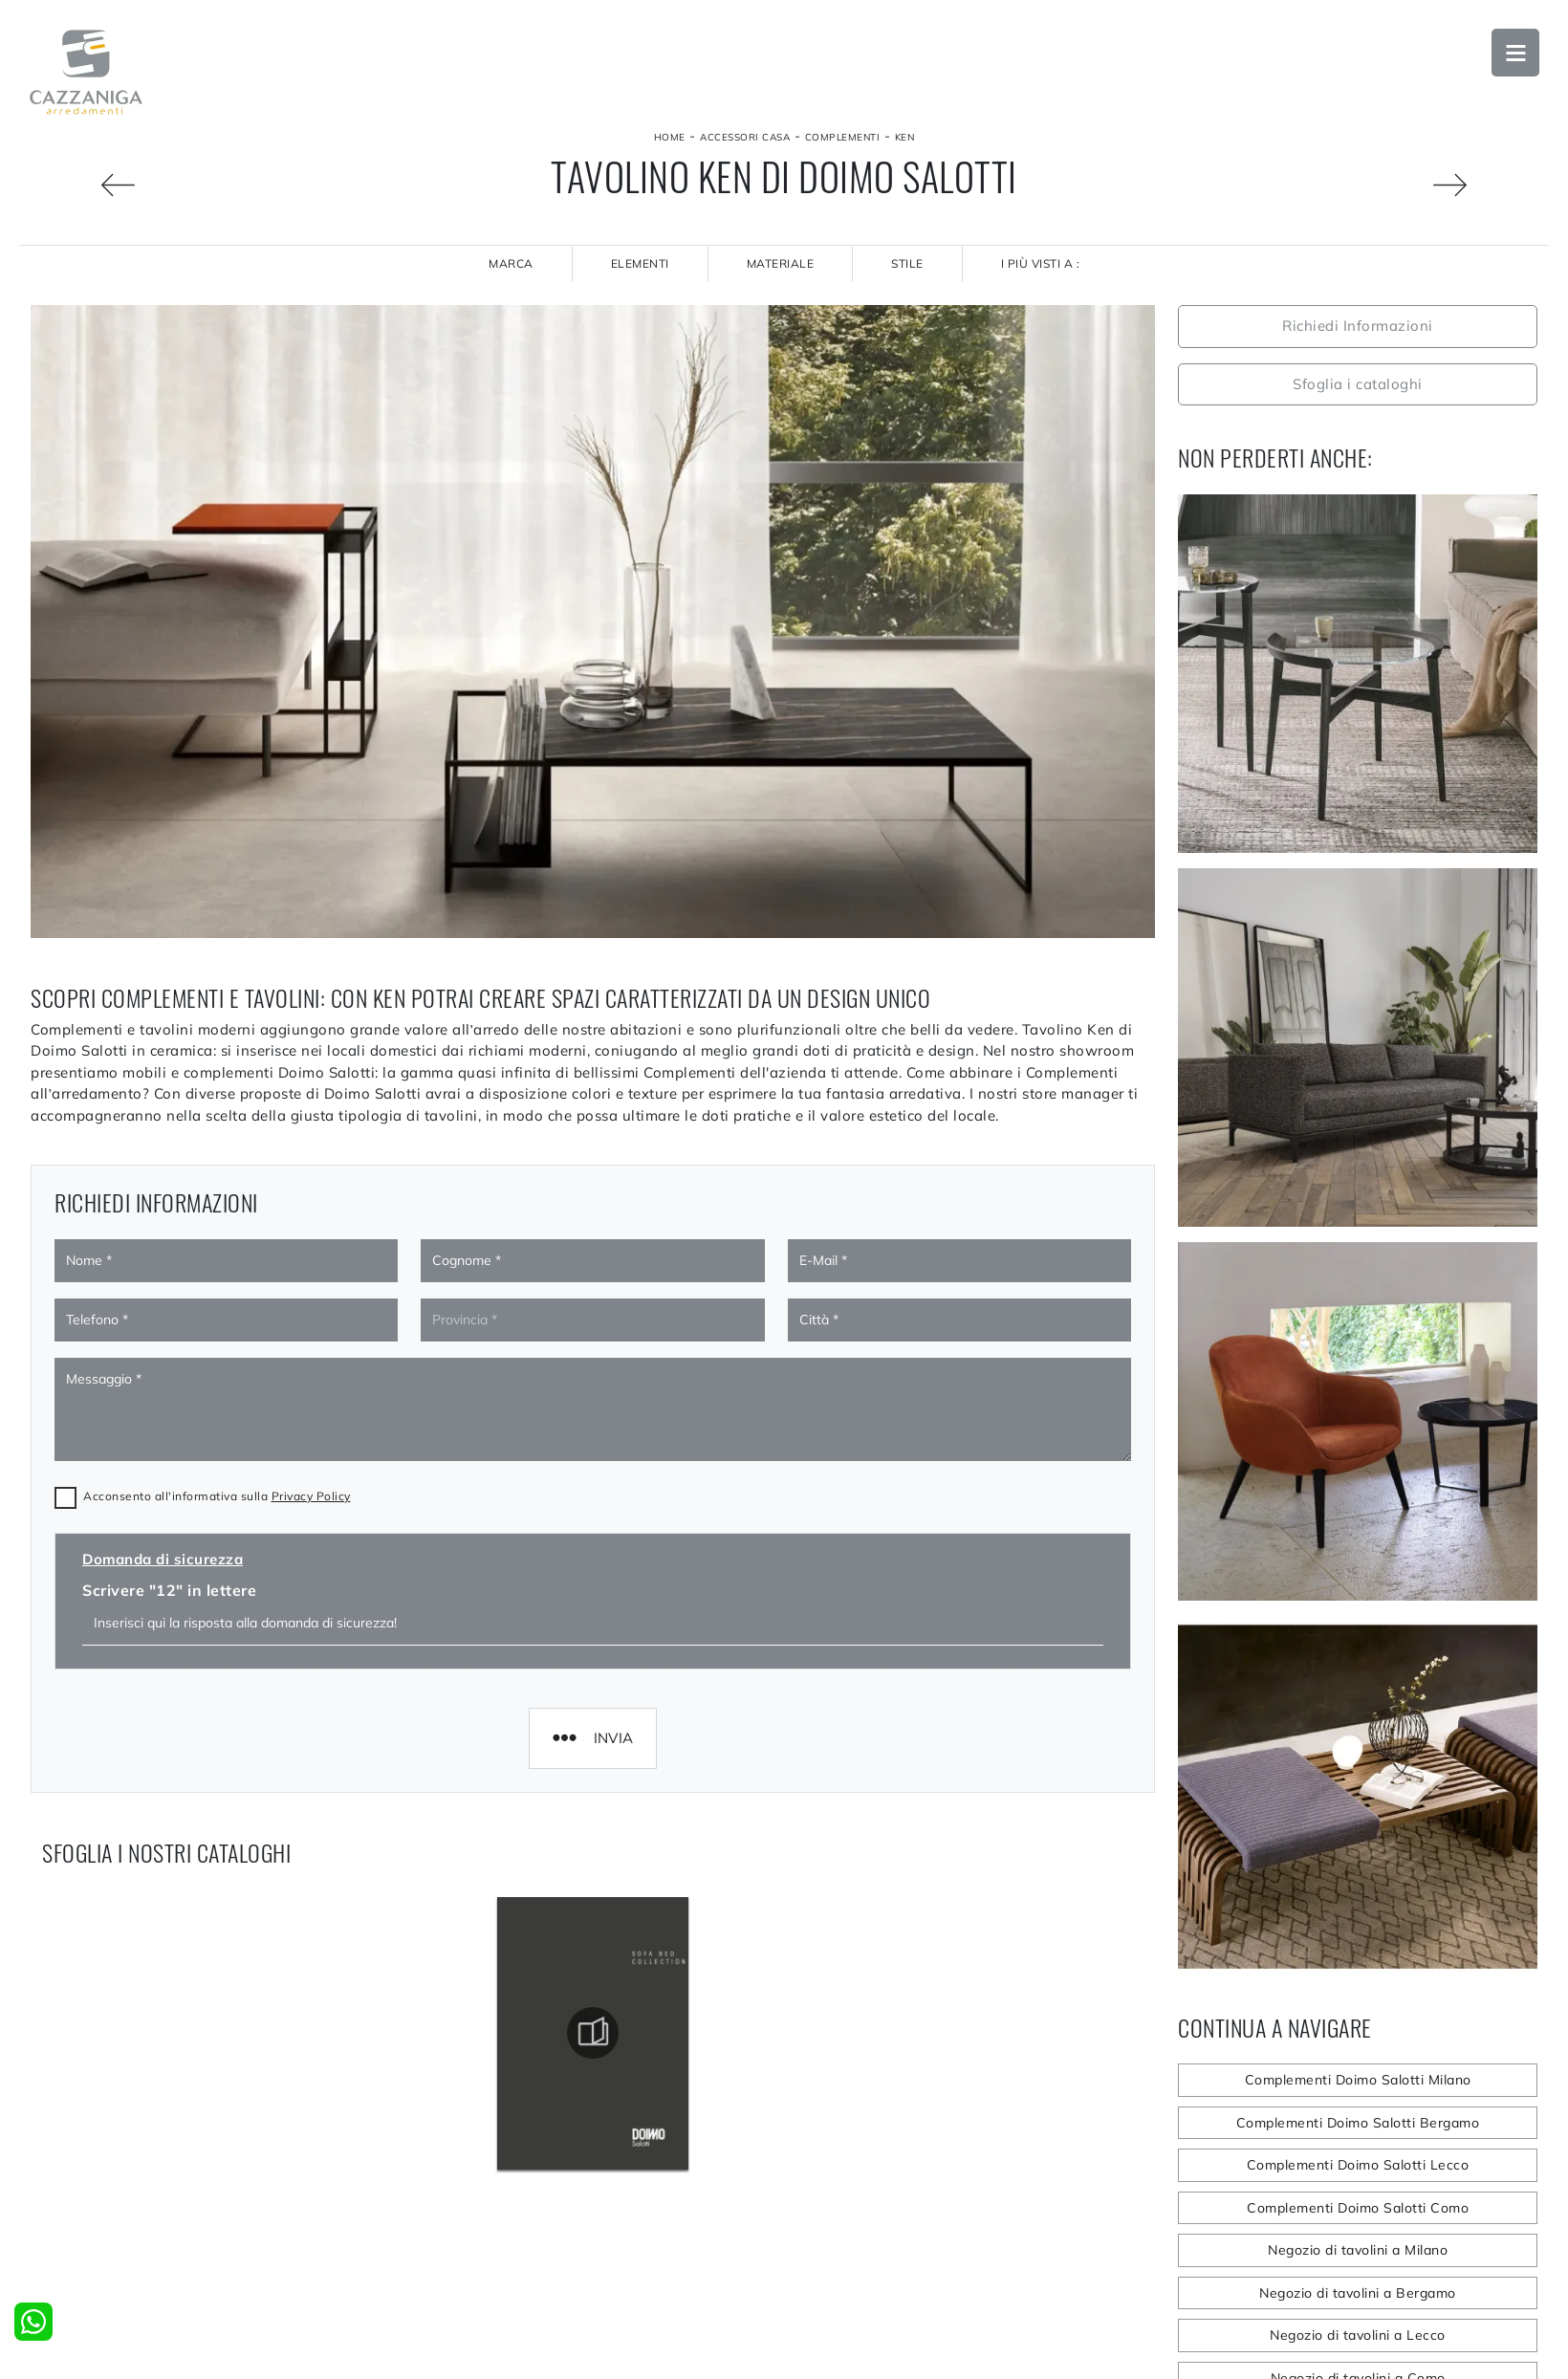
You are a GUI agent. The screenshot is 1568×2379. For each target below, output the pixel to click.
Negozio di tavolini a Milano (1358, 2250)
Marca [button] (511, 263)
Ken (905, 137)
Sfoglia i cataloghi (1358, 384)
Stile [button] (907, 263)
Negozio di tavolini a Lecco (1358, 2335)
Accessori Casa (745, 137)
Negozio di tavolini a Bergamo (1357, 2293)
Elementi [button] (640, 263)
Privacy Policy (311, 1310)
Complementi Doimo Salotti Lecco (1358, 2164)
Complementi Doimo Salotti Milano (1358, 2079)
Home (670, 137)
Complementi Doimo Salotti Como (1358, 2207)
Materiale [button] (781, 263)
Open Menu (1515, 52)
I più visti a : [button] (1040, 263)
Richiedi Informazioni (1357, 325)
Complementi (843, 137)
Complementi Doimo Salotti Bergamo (1358, 2122)
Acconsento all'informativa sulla (217, 1310)
